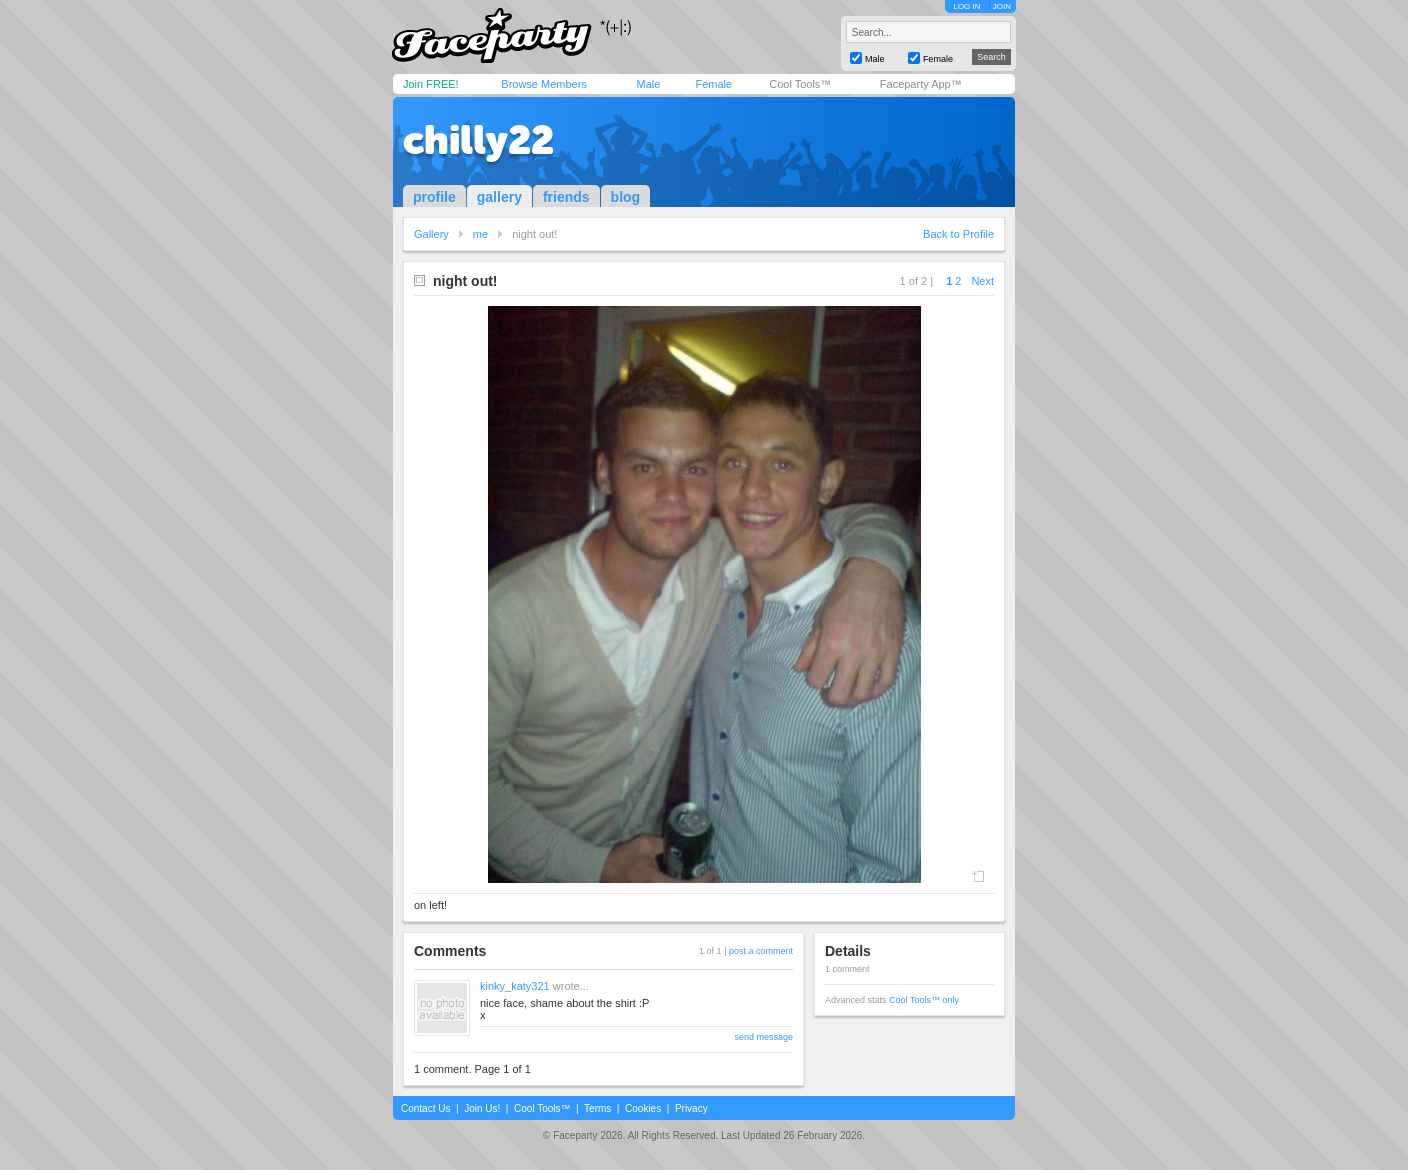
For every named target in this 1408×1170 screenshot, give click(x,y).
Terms (597, 1108)
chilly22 (478, 140)
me (480, 234)
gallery (499, 197)
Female (713, 84)
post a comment (761, 951)
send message (763, 1037)
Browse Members (544, 84)
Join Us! (482, 1108)
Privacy (691, 1108)
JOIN (1002, 6)
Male (648, 84)
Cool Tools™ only (924, 1000)
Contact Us (425, 1108)
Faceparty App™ (921, 84)
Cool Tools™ (800, 84)
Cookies (643, 1108)
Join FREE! (431, 84)
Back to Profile (958, 234)
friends (566, 197)
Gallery (431, 234)
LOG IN (966, 6)
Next (982, 281)
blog (626, 197)
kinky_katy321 (515, 986)
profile (434, 197)
